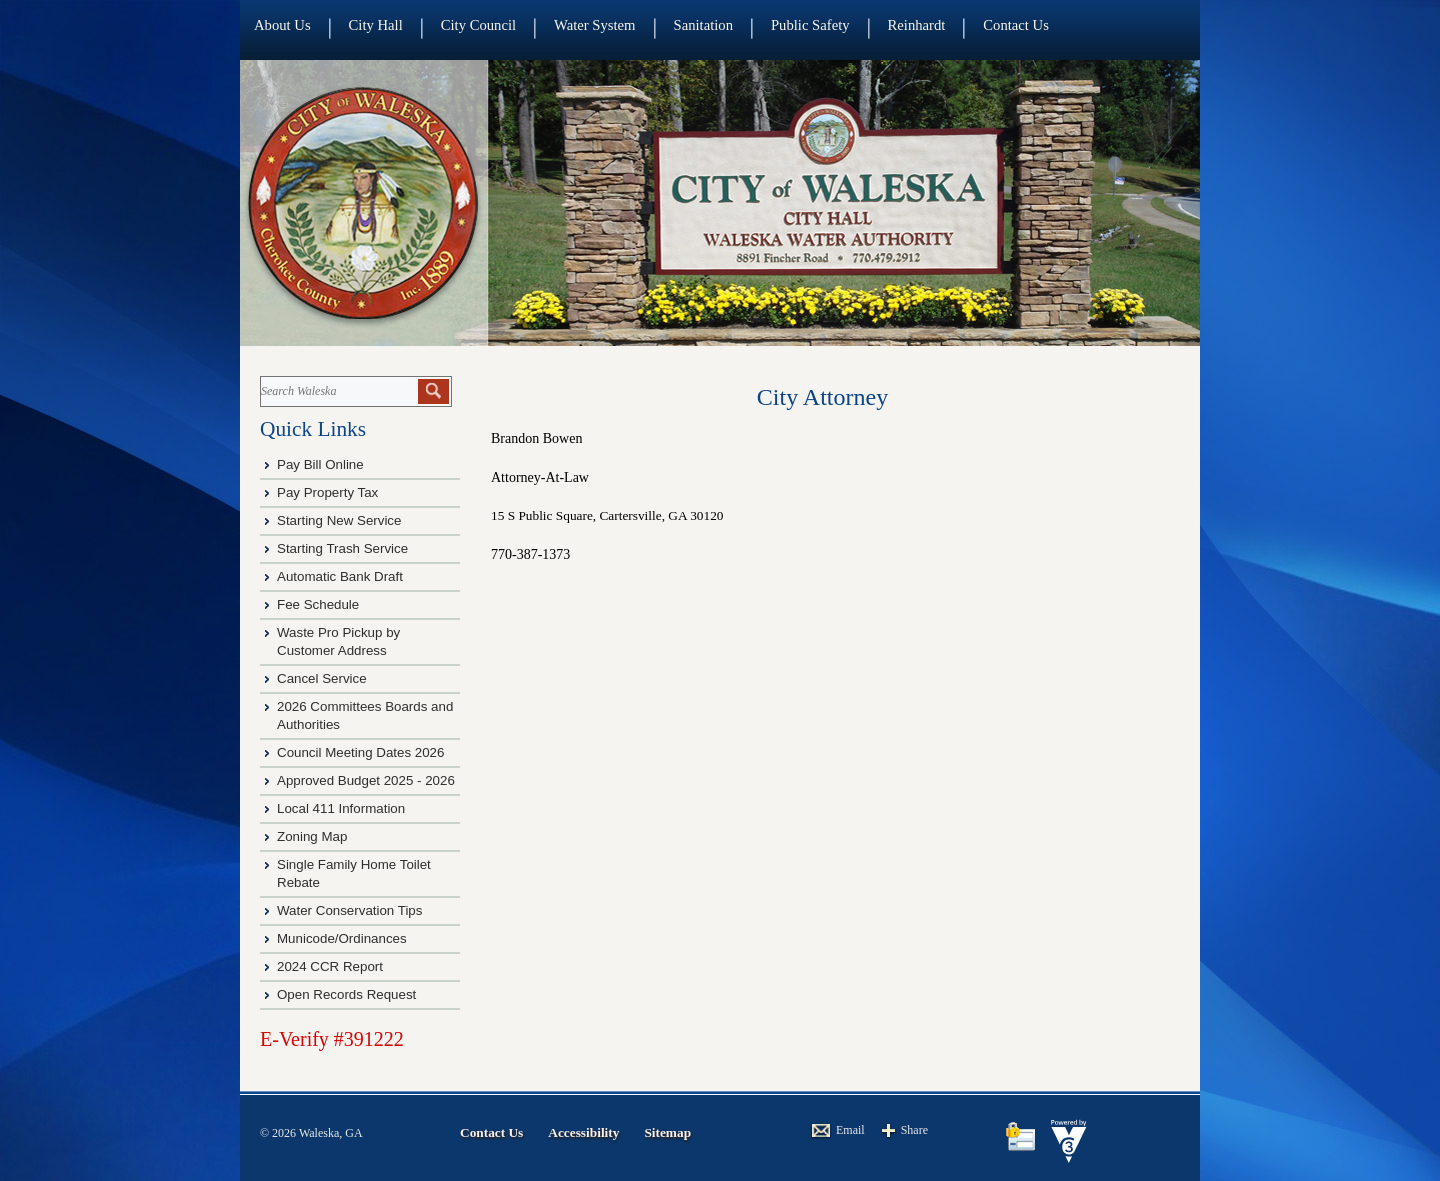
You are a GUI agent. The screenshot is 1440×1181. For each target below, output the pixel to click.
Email (850, 1130)
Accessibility (583, 1132)
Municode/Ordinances (343, 938)
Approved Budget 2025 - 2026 (366, 780)
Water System (594, 25)
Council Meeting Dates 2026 (360, 752)
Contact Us (1016, 25)
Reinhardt (917, 25)
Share (914, 1130)
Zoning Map (312, 836)
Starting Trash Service (342, 548)
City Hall (376, 25)
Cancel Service (322, 678)
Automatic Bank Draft (342, 576)
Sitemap (667, 1132)
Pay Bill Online (320, 464)
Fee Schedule (318, 604)
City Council (478, 25)
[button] (433, 391)
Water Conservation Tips (349, 910)
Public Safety (810, 25)
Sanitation (703, 25)
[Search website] (337, 391)
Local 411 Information (341, 808)
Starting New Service (339, 520)
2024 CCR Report (330, 966)
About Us (282, 25)
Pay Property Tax (327, 492)
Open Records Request (346, 994)
